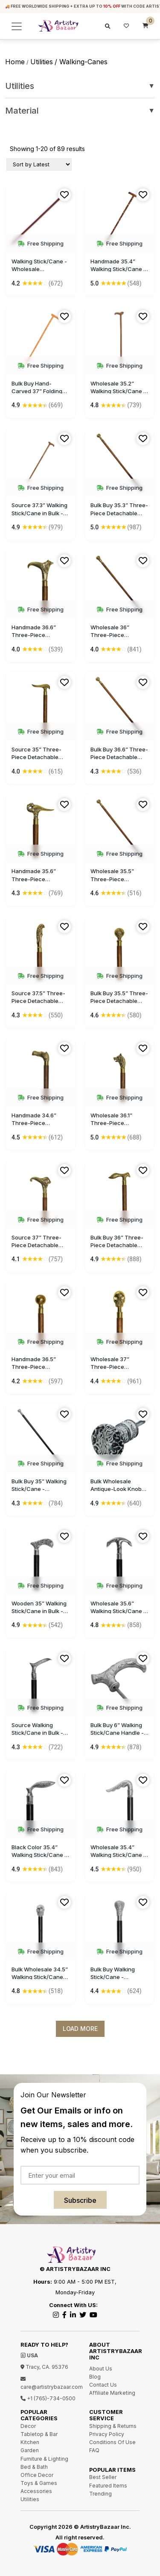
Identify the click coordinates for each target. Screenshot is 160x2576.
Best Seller (102, 2477)
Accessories (36, 2491)
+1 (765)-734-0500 (48, 2398)
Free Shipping (40, 243)
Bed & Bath (34, 2467)
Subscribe (80, 2200)
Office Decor (36, 2475)
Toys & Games (38, 2483)
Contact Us (103, 2385)
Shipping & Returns (113, 2426)
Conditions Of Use (112, 2442)
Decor (28, 2426)
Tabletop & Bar (39, 2434)
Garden (29, 2450)
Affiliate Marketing (112, 2393)
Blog (95, 2376)
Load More (80, 2028)
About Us (100, 2368)
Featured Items (108, 2485)
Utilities (80, 86)
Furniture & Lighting (44, 2459)
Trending (100, 2493)
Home (15, 61)
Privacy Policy (106, 2434)
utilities (41, 61)
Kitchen (29, 2442)
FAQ (94, 2450)
